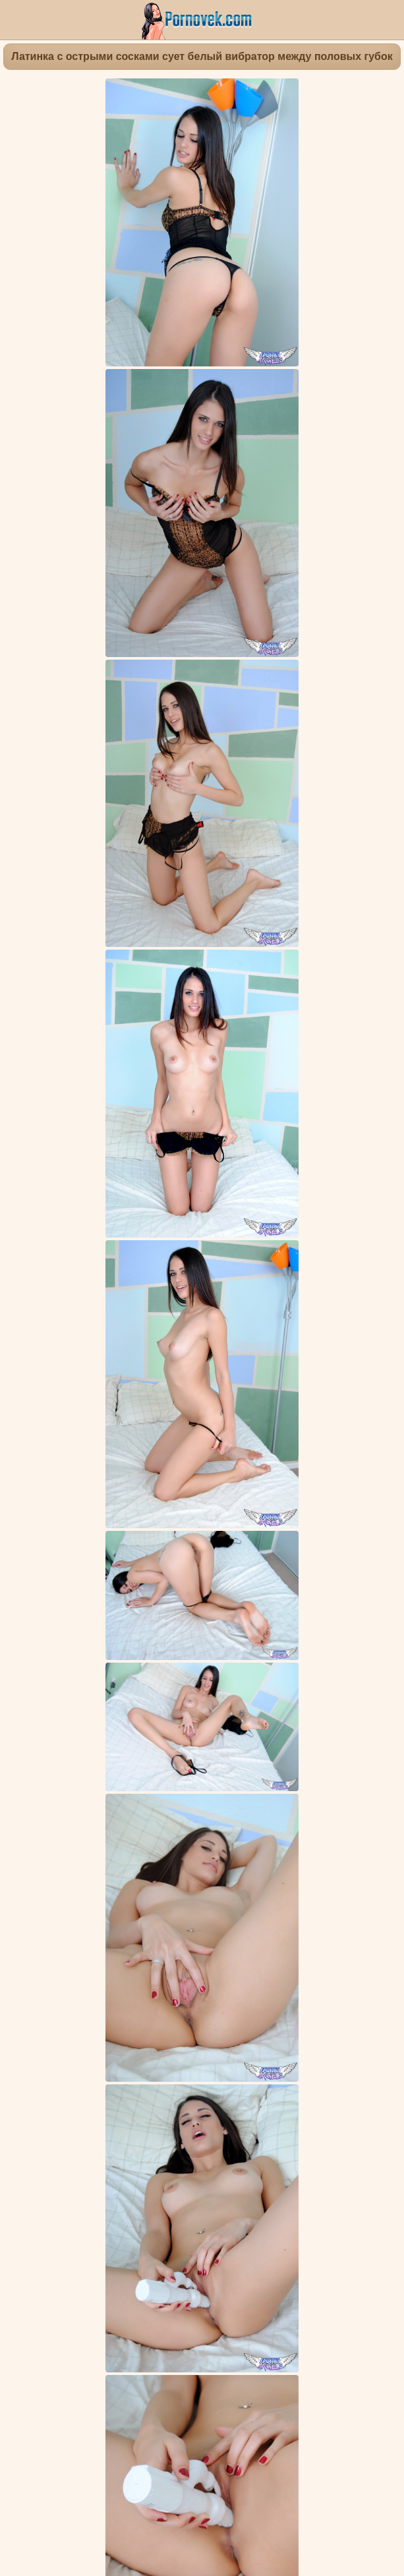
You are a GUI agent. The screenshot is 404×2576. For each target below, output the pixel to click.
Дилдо (211, 1860)
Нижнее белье (318, 1848)
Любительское (265, 1860)
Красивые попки (178, 1848)
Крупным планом (342, 1860)
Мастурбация (104, 1860)
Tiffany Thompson (222, 1896)
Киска (72, 1848)
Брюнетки (113, 1848)
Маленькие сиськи (178, 1871)
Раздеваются (250, 1848)
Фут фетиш (165, 1860)
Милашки (246, 1871)
